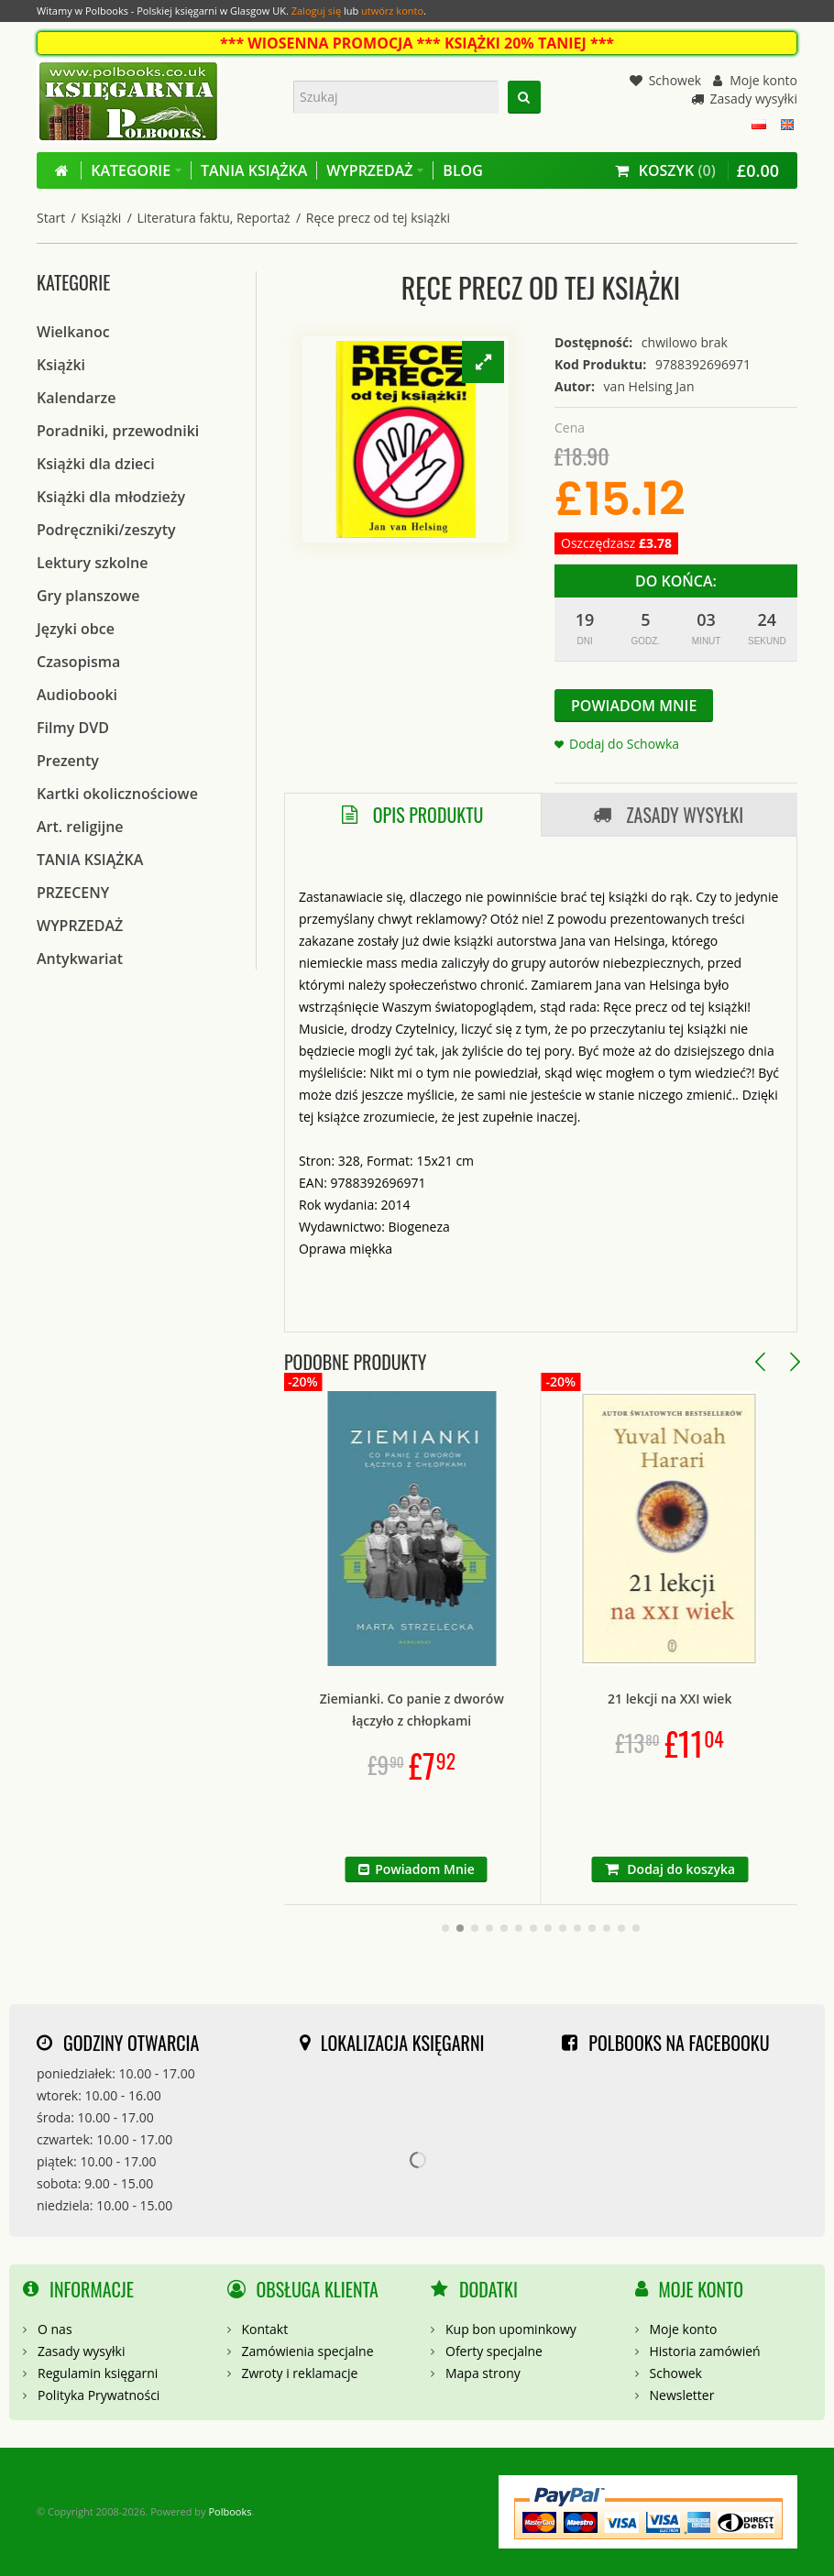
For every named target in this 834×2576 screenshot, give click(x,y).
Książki (101, 217)
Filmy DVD (73, 728)
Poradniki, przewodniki (118, 431)
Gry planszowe (88, 596)
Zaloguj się (316, 10)
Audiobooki (77, 695)
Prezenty (68, 761)
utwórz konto (392, 10)
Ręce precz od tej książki (378, 217)
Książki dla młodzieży (111, 497)
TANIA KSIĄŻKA (90, 860)
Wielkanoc (73, 332)
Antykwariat (80, 958)
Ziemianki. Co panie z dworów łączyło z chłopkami (526, 1709)
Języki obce (76, 629)
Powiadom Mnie (634, 706)
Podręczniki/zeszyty (106, 530)
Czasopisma (78, 662)
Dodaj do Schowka (624, 743)
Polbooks (229, 2511)
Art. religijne (80, 827)
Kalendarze (76, 398)
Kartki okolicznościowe (117, 794)
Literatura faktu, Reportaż (214, 217)
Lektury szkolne (92, 563)
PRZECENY (73, 892)
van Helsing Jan (649, 386)
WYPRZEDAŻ (80, 925)
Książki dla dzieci (96, 464)
